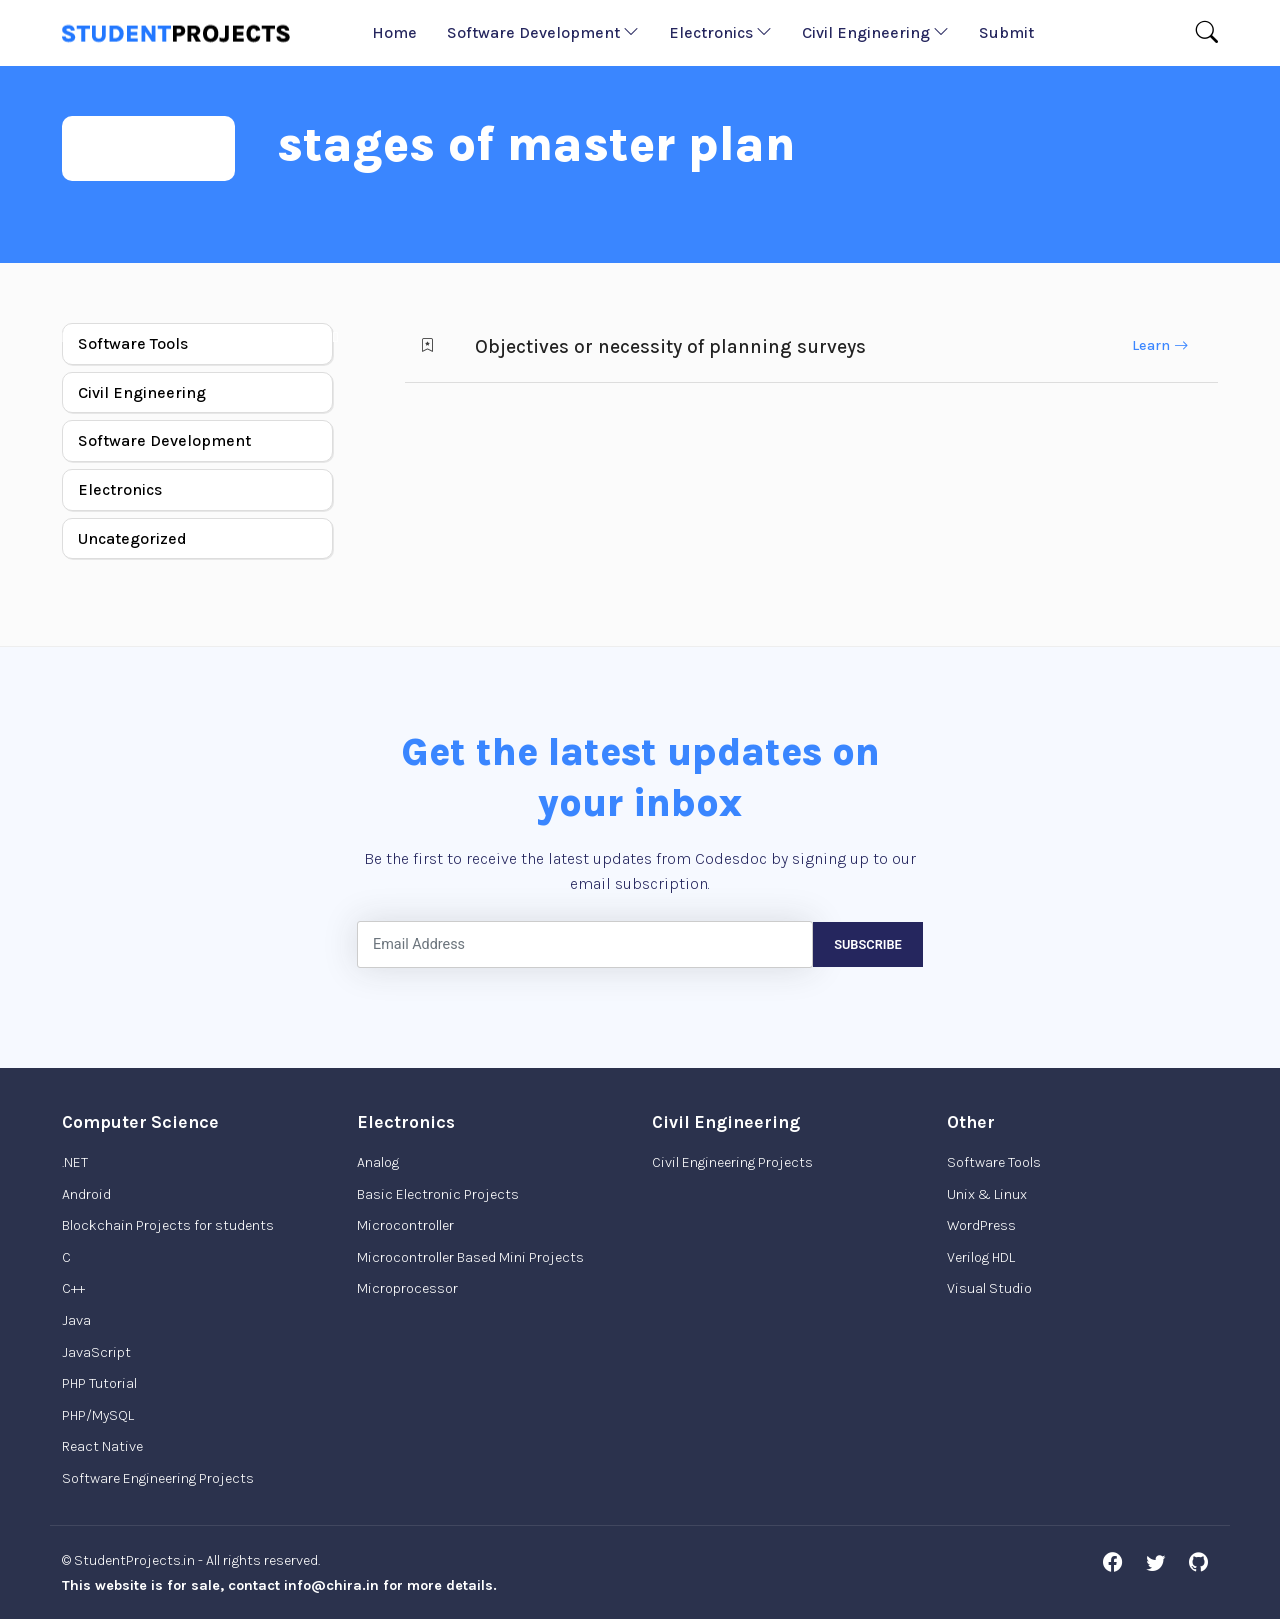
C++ (73, 1288)
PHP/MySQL (98, 1415)
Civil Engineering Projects (732, 1162)
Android (86, 1194)
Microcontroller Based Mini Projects (470, 1257)
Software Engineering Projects (158, 1478)
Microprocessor (407, 1288)
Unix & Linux (987, 1194)
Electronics (720, 32)
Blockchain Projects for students (168, 1225)
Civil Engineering (875, 32)
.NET (75, 1162)
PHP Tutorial (99, 1383)
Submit (1006, 32)
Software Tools (133, 343)
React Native (102, 1446)
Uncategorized (132, 538)
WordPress (981, 1225)
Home (394, 32)
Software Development (543, 32)
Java (76, 1320)
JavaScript (96, 1352)
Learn (1160, 345)
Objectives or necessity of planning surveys (670, 346)
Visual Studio (989, 1288)
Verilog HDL (981, 1257)
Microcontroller (405, 1225)
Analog (378, 1162)
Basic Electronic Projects (438, 1194)
